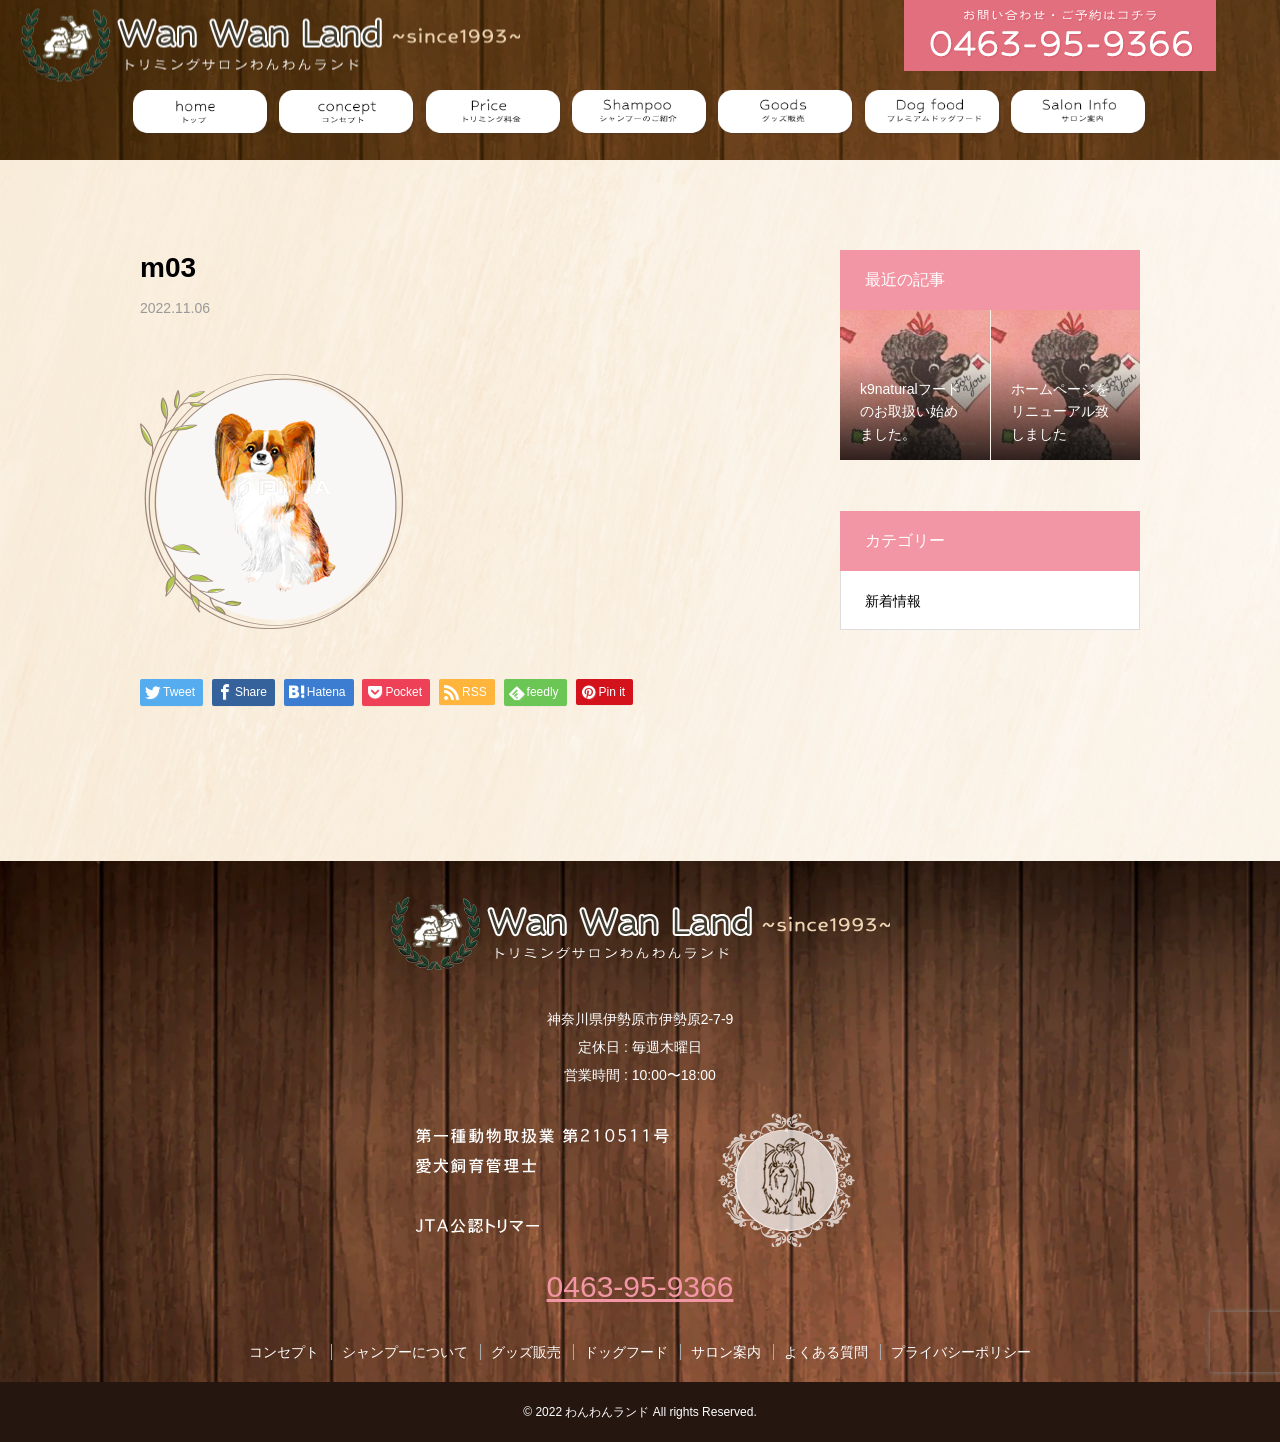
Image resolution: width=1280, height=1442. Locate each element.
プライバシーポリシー (961, 1352)
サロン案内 (726, 1352)
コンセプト (284, 1352)
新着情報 (893, 601)
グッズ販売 (526, 1352)
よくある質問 (826, 1352)
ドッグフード (626, 1352)
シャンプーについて (405, 1352)
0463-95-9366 (640, 1286)
